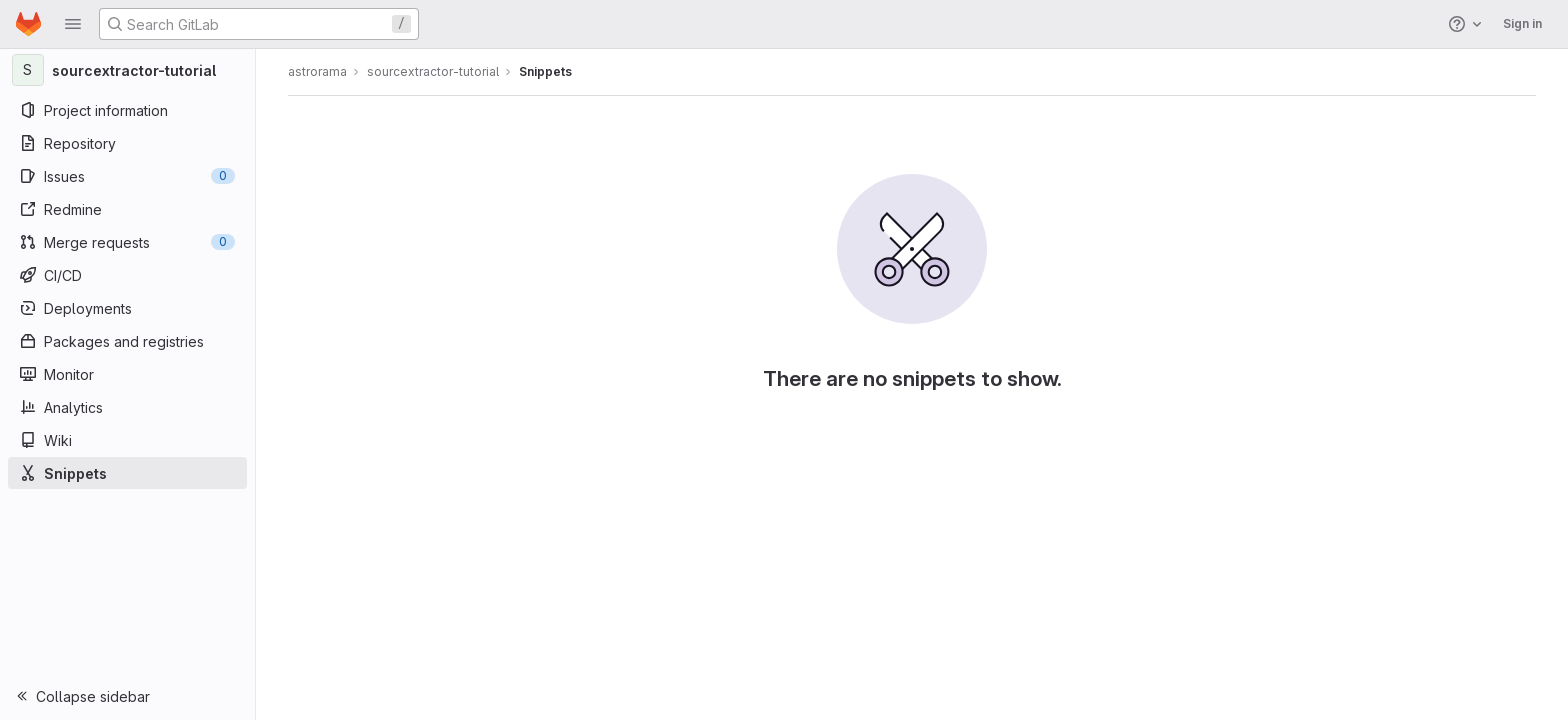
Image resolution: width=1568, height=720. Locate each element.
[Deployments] (127, 308)
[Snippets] (127, 473)
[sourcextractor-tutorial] (128, 70)
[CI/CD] (127, 275)
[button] (73, 24)
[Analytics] (127, 407)
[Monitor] (127, 374)
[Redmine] (127, 209)
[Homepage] (28, 24)
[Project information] (127, 110)
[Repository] (127, 143)
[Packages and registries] (127, 341)
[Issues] (127, 176)
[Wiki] (127, 440)
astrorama (317, 71)
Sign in (1522, 23)
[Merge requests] (127, 242)
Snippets (545, 71)
